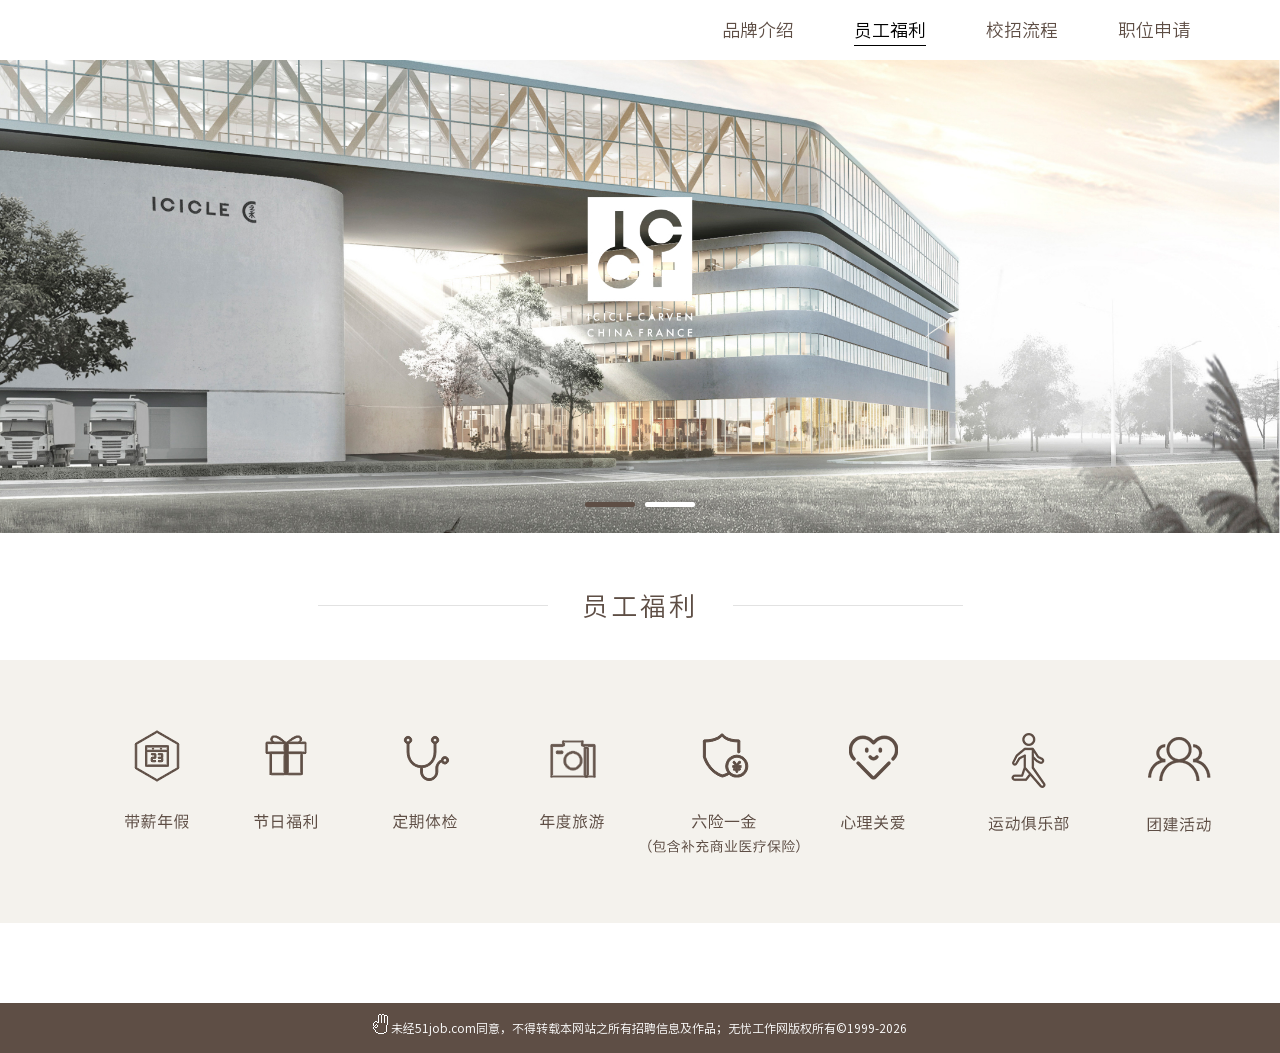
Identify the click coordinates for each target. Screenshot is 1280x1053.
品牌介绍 (758, 30)
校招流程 (1022, 30)
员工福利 (890, 30)
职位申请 (1154, 30)
